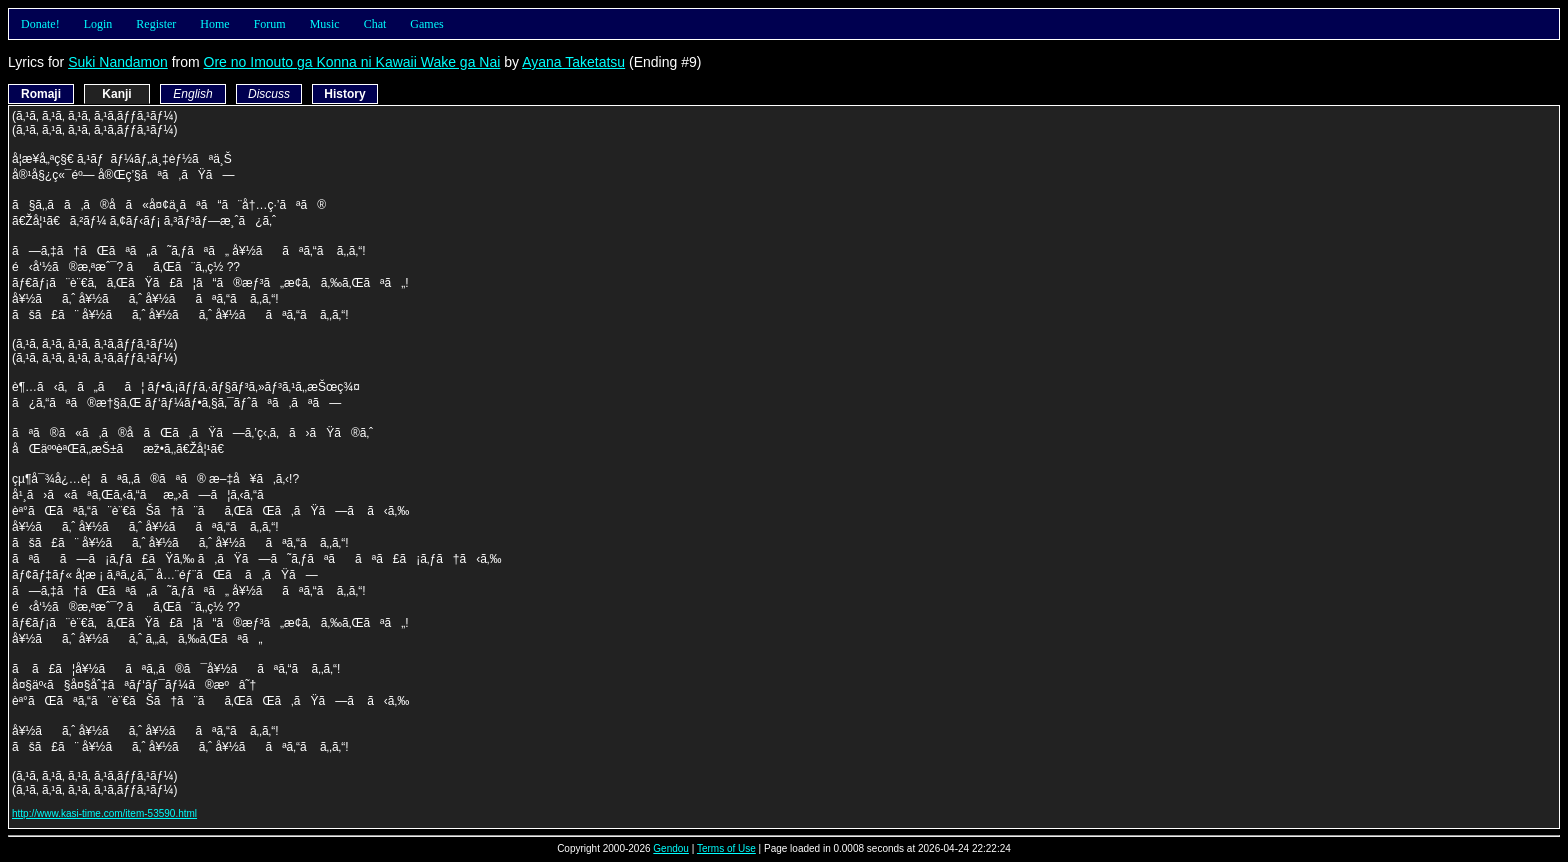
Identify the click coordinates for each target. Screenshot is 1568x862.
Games (426, 24)
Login (98, 24)
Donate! (40, 24)
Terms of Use (726, 848)
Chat (375, 24)
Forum (270, 24)
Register (156, 24)
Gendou (671, 848)
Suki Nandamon (118, 62)
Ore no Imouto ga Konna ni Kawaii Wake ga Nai (352, 62)
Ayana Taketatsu (573, 62)
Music (325, 24)
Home (214, 24)
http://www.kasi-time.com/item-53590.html (104, 813)
